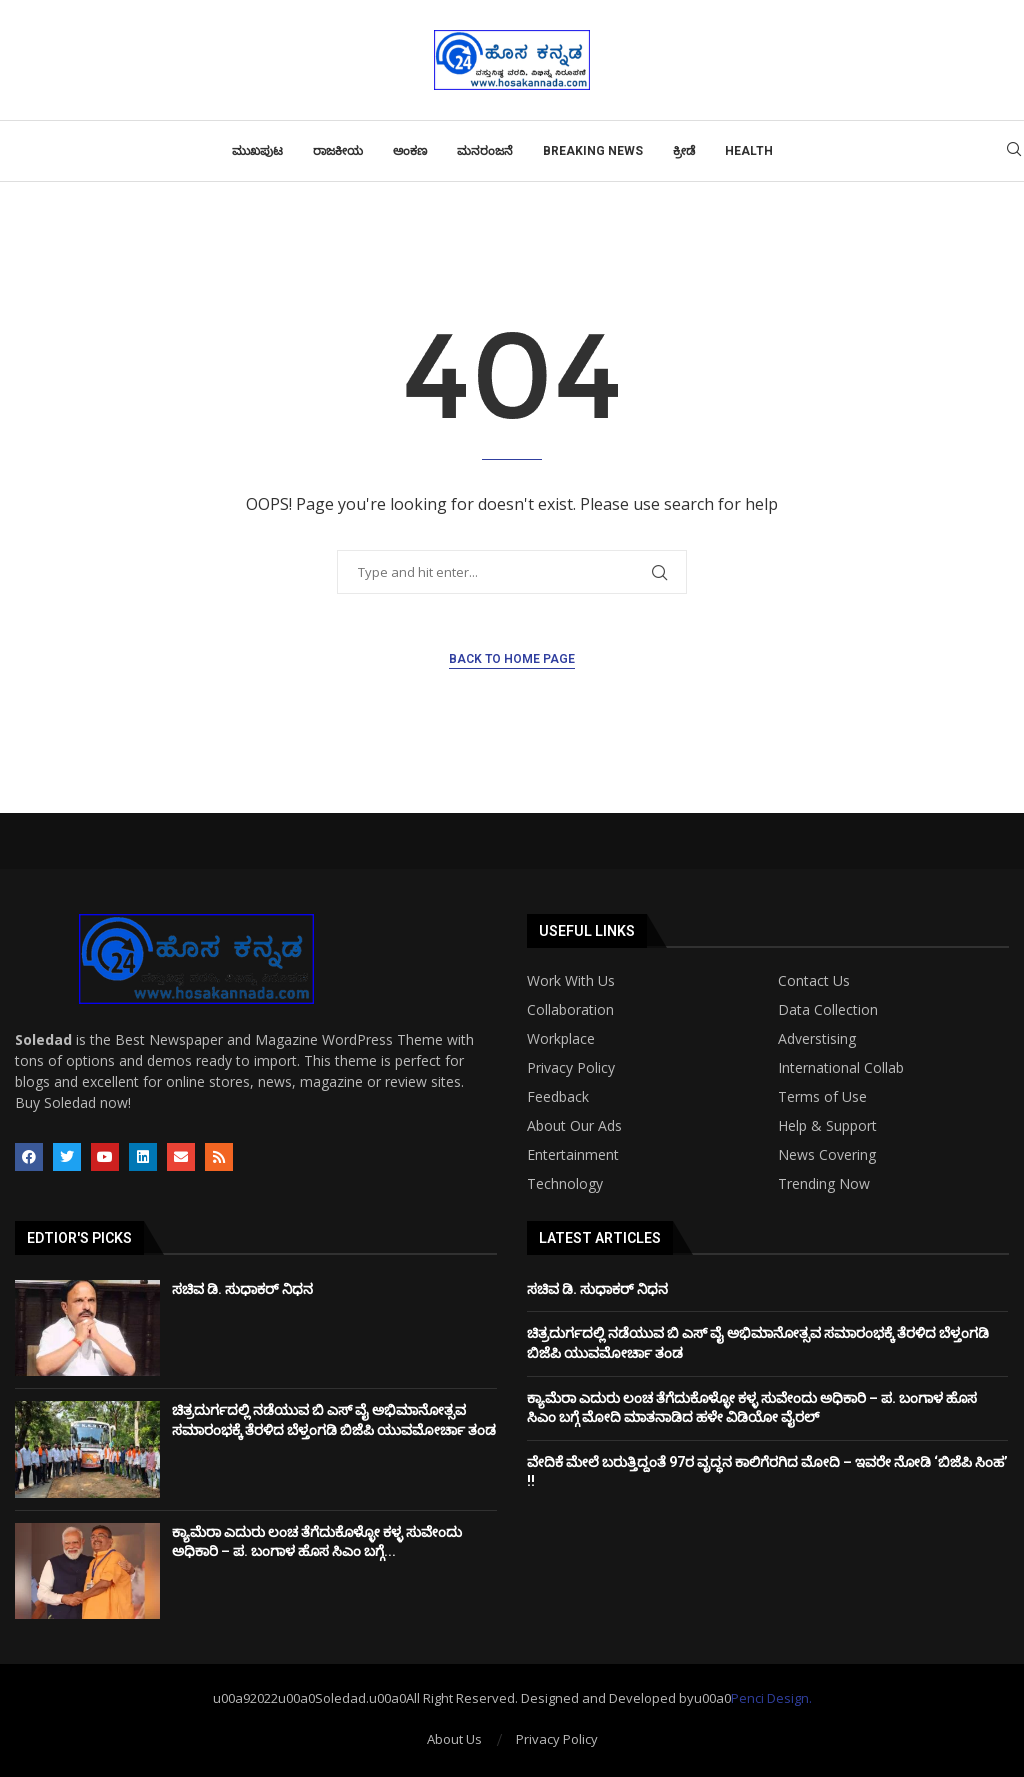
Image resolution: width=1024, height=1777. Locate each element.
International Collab (841, 1068)
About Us (454, 1739)
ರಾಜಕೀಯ (338, 151)
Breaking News (593, 151)
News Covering (827, 1155)
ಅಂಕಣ (410, 151)
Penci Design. (771, 1698)
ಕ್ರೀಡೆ (684, 151)
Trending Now (824, 1184)
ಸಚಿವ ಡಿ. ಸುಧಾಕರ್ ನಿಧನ (242, 1289)
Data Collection (828, 1010)
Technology (565, 1184)
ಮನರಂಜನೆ (485, 151)
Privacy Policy (571, 1068)
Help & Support (827, 1126)
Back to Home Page (512, 659)
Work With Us (571, 981)
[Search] (1014, 151)
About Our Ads (574, 1126)
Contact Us (814, 981)
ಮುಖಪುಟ (257, 151)
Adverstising (817, 1039)
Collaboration (570, 1010)
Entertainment (573, 1155)
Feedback (558, 1097)
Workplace (561, 1039)
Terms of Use (822, 1097)
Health (749, 151)
